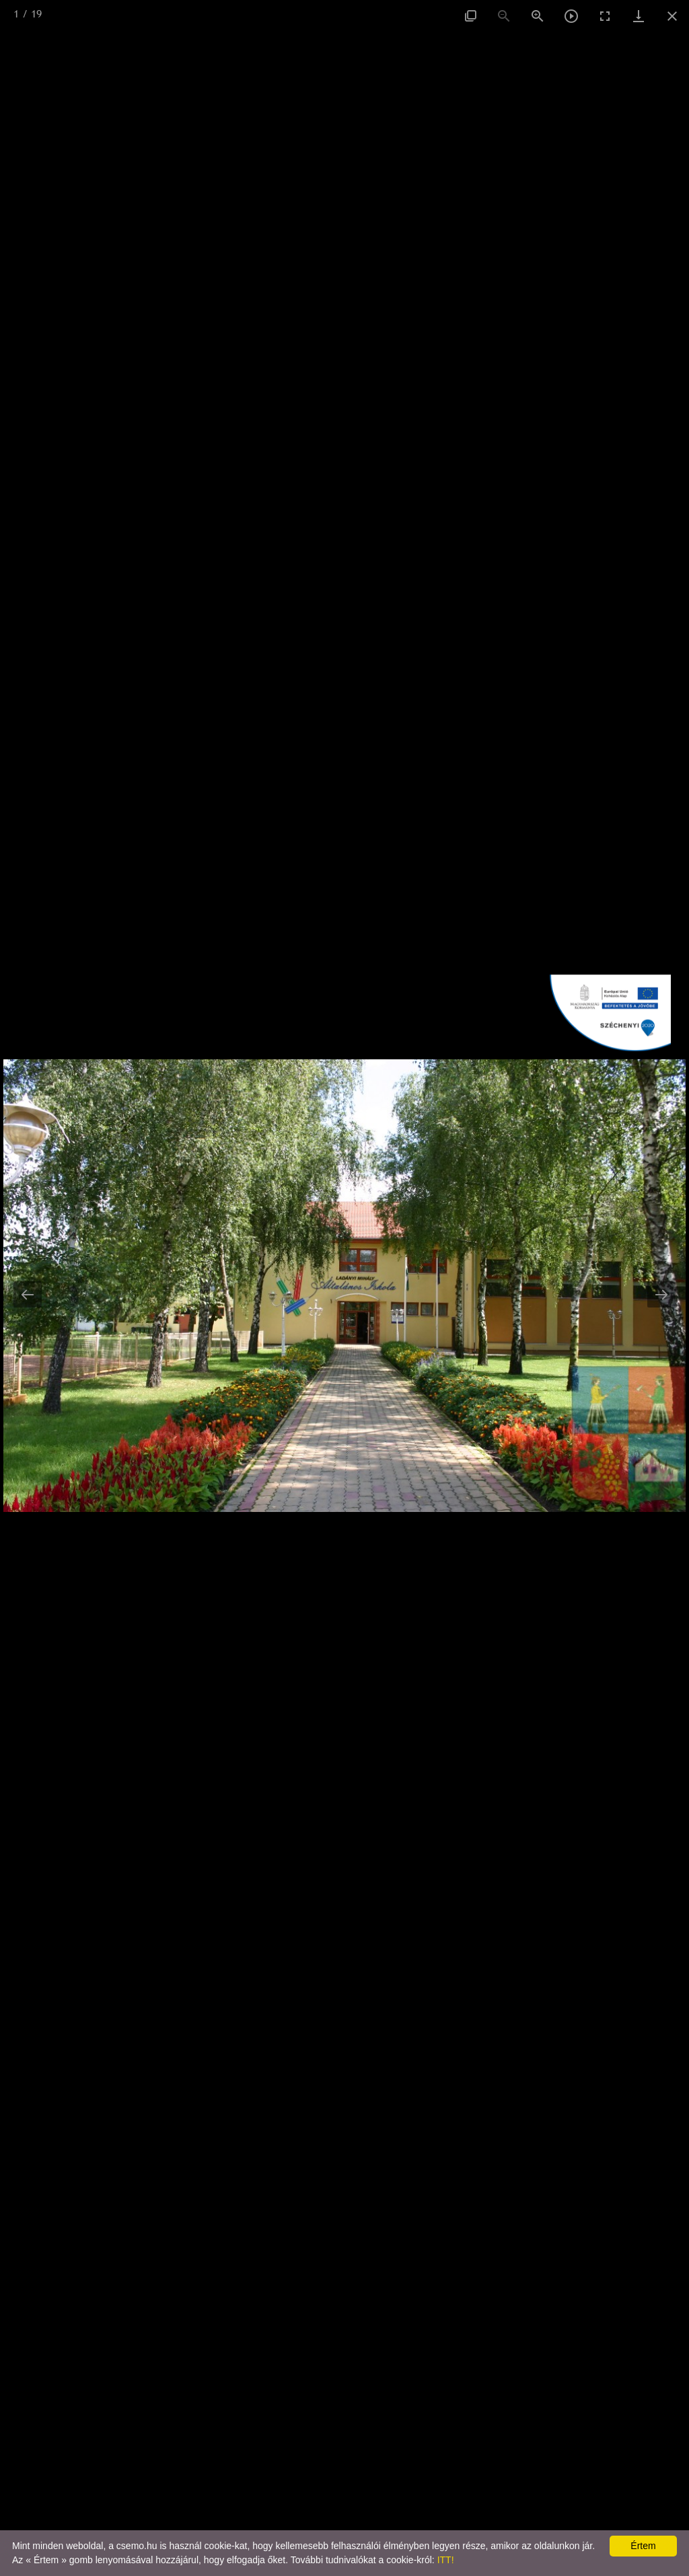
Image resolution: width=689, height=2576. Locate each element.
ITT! (445, 2559)
